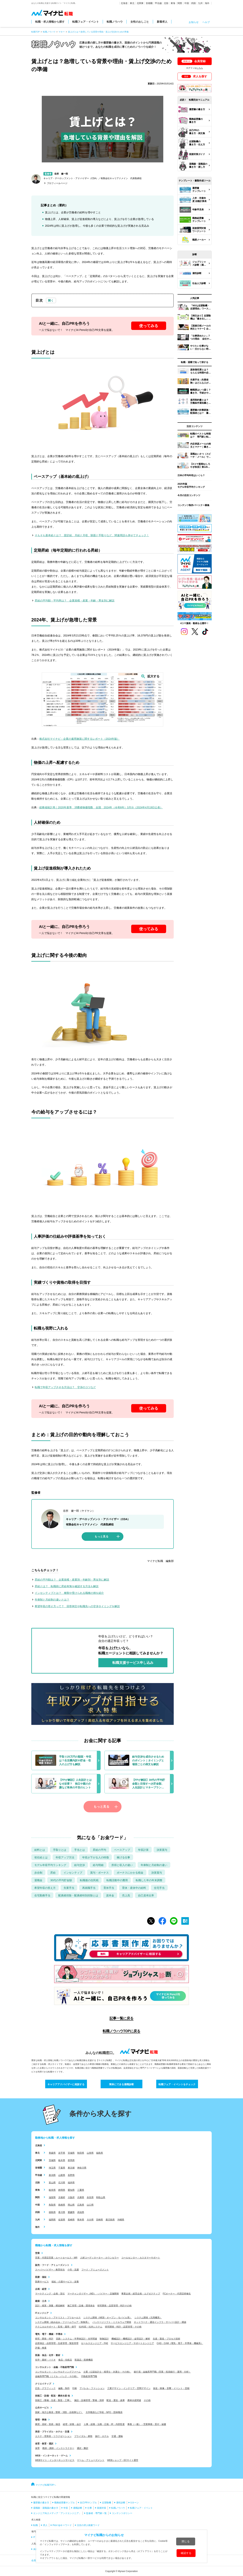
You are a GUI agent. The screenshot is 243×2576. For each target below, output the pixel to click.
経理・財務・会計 (72, 2424)
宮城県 (71, 2153)
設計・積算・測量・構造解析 (50, 2305)
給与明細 (98, 1865)
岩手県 (61, 2153)
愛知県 (71, 2190)
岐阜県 (52, 2190)
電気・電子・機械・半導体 (48, 2334)
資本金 (110, 1895)
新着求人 (162, 21)
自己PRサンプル (88, 2502)
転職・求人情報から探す (50, 21)
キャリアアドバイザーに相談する (65, 2084)
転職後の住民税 (89, 1880)
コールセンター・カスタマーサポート (140, 2257)
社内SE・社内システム (90, 2326)
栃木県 (61, 2160)
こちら (200, 68)
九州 (200, 3)
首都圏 (149, 3)
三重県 (80, 2190)
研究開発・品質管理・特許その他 (114, 2305)
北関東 (140, 3)
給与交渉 (79, 1865)
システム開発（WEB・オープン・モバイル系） (107, 2317)
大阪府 (71, 2197)
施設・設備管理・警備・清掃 (89, 2400)
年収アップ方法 (65, 1857)
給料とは (39, 1849)
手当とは (79, 1849)
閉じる (186, 2541)
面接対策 (101, 2508)
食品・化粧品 (65, 2359)
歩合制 (38, 1872)
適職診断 (77, 2508)
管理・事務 (41, 2419)
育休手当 (108, 1887)
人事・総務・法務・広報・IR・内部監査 (104, 2424)
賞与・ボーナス (99, 1872)
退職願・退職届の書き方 (45, 2508)
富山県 (52, 2182)
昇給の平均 (99, 1849)
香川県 (61, 2212)
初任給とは (41, 1857)
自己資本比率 (146, 1895)
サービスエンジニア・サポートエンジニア (132, 2343)
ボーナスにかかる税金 (130, 1872)
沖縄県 (120, 2219)
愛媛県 (71, 2212)
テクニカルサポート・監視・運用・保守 (55, 2326)
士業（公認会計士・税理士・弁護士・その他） (107, 2371)
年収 (65, 2508)
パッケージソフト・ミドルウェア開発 (111, 2322)
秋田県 (80, 2153)
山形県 (90, 2153)
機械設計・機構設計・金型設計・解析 (130, 2338)
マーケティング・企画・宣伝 (50, 2293)
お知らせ (194, 22)
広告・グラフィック (45, 2388)
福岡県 (52, 2219)
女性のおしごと (139, 21)
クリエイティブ (43, 2383)
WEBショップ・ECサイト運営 (122, 2460)
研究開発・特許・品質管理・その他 (123, 2326)
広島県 (80, 2204)
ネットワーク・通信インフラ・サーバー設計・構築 (160, 2322)
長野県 (71, 2175)
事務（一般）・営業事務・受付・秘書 (146, 2424)
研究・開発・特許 (44, 2338)
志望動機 (106, 2502)
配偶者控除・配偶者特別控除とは (78, 1895)
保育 (37, 2448)
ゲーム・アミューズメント (90, 2460)
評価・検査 (41, 2347)
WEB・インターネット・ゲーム (51, 2455)
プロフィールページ (57, 183)
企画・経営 (41, 2289)
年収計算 (143, 1849)
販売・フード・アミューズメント (52, 2265)
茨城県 (52, 2160)
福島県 (99, 2153)
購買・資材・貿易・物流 (47, 2424)
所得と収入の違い (122, 1865)
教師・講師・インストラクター (58, 2448)
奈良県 (90, 2197)
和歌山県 (100, 2197)
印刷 (74, 2388)
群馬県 (71, 2160)
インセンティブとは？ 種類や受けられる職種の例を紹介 (69, 1592)
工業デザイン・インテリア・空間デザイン (129, 2388)
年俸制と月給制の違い (154, 1865)
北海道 (124, 3)
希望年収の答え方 (45, 1887)
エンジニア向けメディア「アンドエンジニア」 (57, 2513)
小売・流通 (73, 2269)
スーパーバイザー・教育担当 (50, 2269)
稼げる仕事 (123, 1857)
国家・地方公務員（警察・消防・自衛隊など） (59, 2412)
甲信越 (158, 3)
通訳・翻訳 (82, 2448)
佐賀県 (61, 2219)
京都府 (61, 2197)
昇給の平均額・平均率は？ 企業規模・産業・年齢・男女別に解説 (74, 600)
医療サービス (42, 2281)
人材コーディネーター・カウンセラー (99, 2257)
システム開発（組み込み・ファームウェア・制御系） (62, 2322)
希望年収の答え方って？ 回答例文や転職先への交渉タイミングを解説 (77, 1606)
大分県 (90, 2219)
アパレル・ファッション (92, 2388)
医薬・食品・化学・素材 (47, 2355)
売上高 (126, 1895)
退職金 (38, 1880)
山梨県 (61, 2175)
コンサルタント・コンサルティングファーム (58, 2371)
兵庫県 (80, 2197)
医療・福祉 (41, 2277)
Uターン (134, 2502)
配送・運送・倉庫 (116, 2400)
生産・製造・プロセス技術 (166, 2338)
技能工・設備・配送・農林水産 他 (52, 2395)
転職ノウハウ (115, 21)
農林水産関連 (134, 2400)
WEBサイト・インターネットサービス (54, 2460)
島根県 (61, 2204)
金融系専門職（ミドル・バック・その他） (56, 2376)
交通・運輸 (117, 2436)
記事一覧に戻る (121, 2018)
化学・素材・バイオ (45, 2359)
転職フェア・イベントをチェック (177, 2084)
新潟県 (52, 2175)
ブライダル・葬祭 (83, 2436)
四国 (193, 3)
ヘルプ (206, 22)
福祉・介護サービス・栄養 (65, 2281)
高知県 (80, 2212)
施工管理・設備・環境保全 (81, 2305)
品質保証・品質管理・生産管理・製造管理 (56, 2343)
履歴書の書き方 (41, 2502)
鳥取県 (52, 2204)
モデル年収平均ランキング (50, 1865)
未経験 (36, 2549)
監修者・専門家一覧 (96, 2513)
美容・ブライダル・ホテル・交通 (52, 2431)
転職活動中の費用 (117, 1880)
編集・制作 (64, 2388)
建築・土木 (41, 2301)
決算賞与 (162, 1849)
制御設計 (104, 2338)
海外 (207, 3)
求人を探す (194, 76)
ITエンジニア (42, 2313)
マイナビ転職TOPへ (46, 2485)
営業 (37, 2253)
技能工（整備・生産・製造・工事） (53, 2400)
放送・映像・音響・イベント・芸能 (171, 2388)
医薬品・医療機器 (84, 2359)
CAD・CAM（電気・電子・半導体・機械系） (180, 2343)
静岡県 (61, 2190)
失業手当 (69, 1887)
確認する (186, 2553)
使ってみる (148, 326)
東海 (173, 3)
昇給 (53, 1872)
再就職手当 (88, 1887)
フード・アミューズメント (95, 2269)
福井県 (71, 2182)
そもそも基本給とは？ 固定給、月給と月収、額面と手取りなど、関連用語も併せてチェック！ (92, 535)
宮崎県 (99, 2219)
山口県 (90, 2204)
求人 (45, 2525)
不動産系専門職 (89, 2376)
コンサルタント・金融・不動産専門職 (54, 2367)
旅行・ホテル (102, 2436)
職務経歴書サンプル (64, 2502)
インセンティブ (73, 1872)
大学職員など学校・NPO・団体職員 (104, 2412)
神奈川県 (81, 2167)
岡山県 (71, 2204)
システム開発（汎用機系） (148, 2317)
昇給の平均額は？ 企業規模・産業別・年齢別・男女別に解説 (72, 1579)
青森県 (52, 2153)
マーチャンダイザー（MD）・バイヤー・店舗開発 (93, 2293)
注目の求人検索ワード (88, 2525)
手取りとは (59, 1849)
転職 (35, 2525)
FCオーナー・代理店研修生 (177, 2293)
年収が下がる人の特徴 (95, 1857)
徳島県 (52, 2212)
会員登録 (193, 61)
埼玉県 (52, 2167)
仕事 (89, 2508)
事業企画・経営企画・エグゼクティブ (140, 2293)
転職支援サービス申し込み (132, 1663)
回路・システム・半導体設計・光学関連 (76, 2338)
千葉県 (61, 2167)
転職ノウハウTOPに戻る (121, 2031)
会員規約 (35, 2560)
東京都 (71, 2167)
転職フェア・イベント (85, 21)
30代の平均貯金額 (61, 1880)
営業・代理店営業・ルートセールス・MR (56, 2257)
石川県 (61, 2182)
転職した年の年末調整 (149, 1880)
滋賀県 (52, 2197)
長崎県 (71, 2219)
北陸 (166, 3)
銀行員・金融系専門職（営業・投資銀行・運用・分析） (162, 2371)
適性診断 (120, 2502)
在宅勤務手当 (42, 1895)
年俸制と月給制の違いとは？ (52, 1599)
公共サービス (42, 2407)
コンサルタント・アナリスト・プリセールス (58, 2317)
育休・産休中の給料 (134, 1887)
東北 (132, 3)
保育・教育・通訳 (44, 2443)
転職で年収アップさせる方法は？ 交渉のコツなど (65, 1387)
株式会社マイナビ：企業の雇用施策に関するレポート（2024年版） (79, 738)
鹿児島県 (110, 2219)
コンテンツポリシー (122, 2513)
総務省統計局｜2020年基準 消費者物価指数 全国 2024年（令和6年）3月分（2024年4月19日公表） (101, 807)
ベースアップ (122, 1849)
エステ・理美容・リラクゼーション (53, 2436)
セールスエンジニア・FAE (94, 2343)
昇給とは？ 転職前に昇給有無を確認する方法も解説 (67, 1586)
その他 (147, 2400)
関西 (180, 3)
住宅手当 (159, 1887)
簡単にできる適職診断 (121, 2084)
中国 (186, 3)
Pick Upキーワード (62, 2525)
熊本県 (80, 2219)
